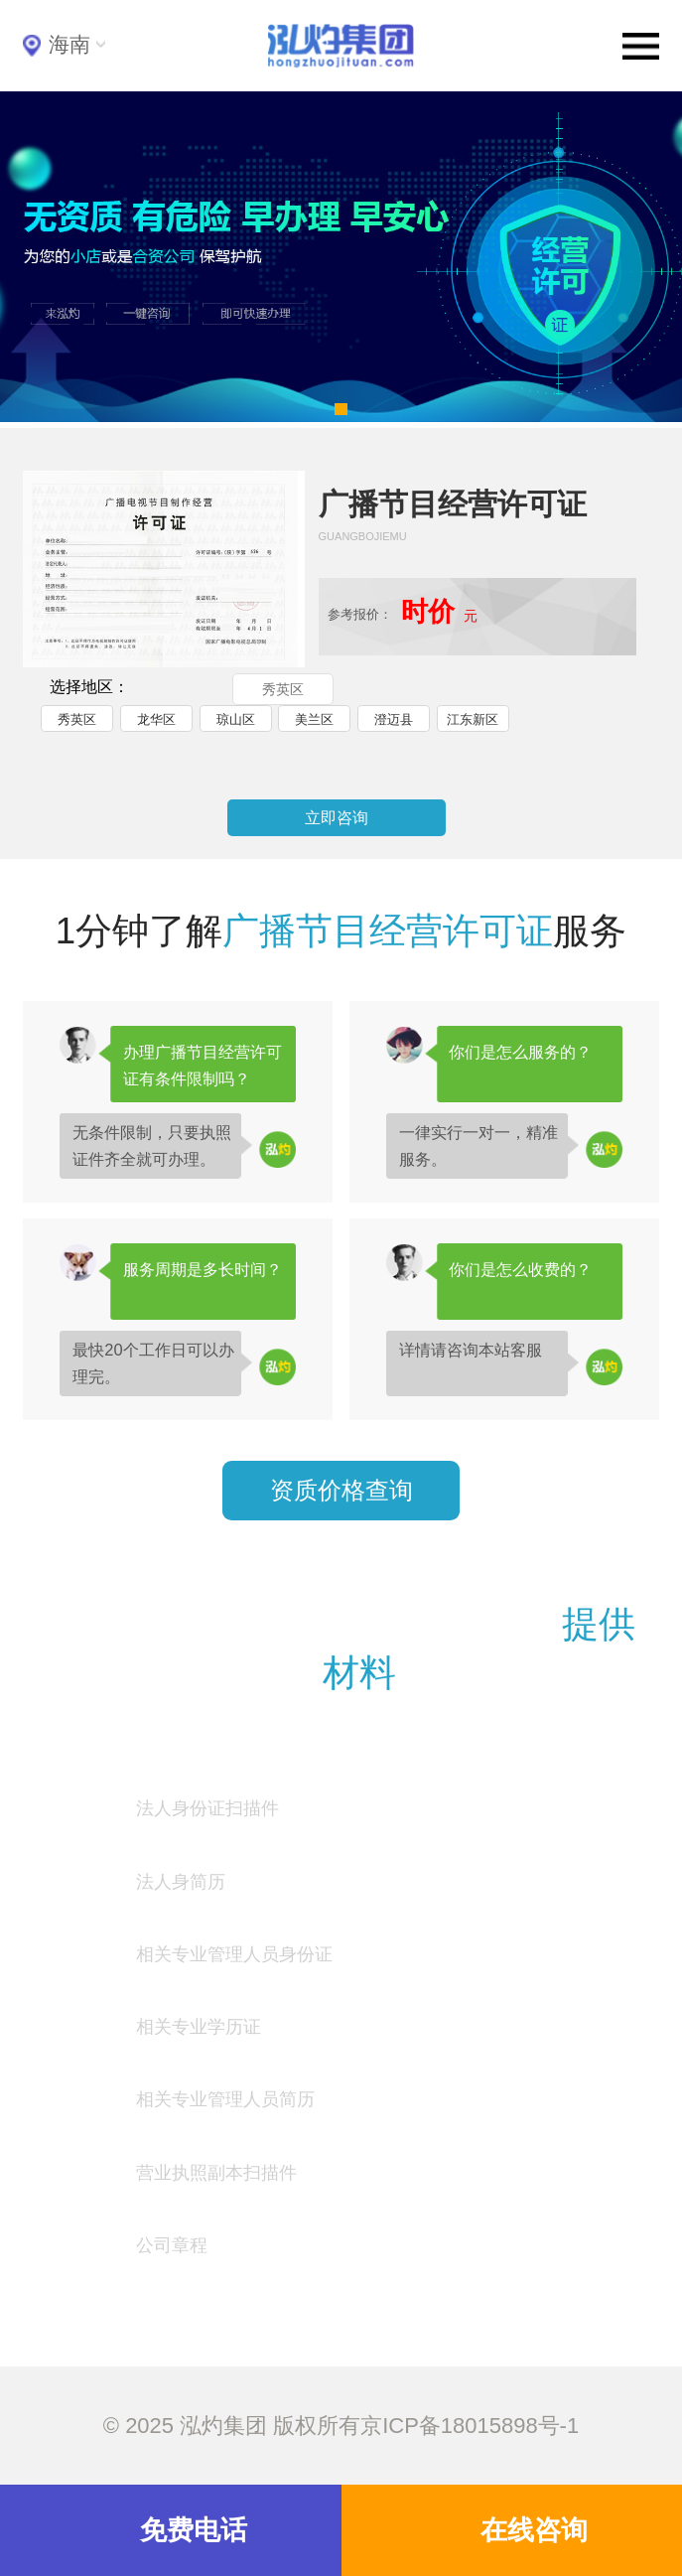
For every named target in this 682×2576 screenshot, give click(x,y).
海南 (69, 44)
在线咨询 (534, 2529)
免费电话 (193, 2529)
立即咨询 (336, 817)
